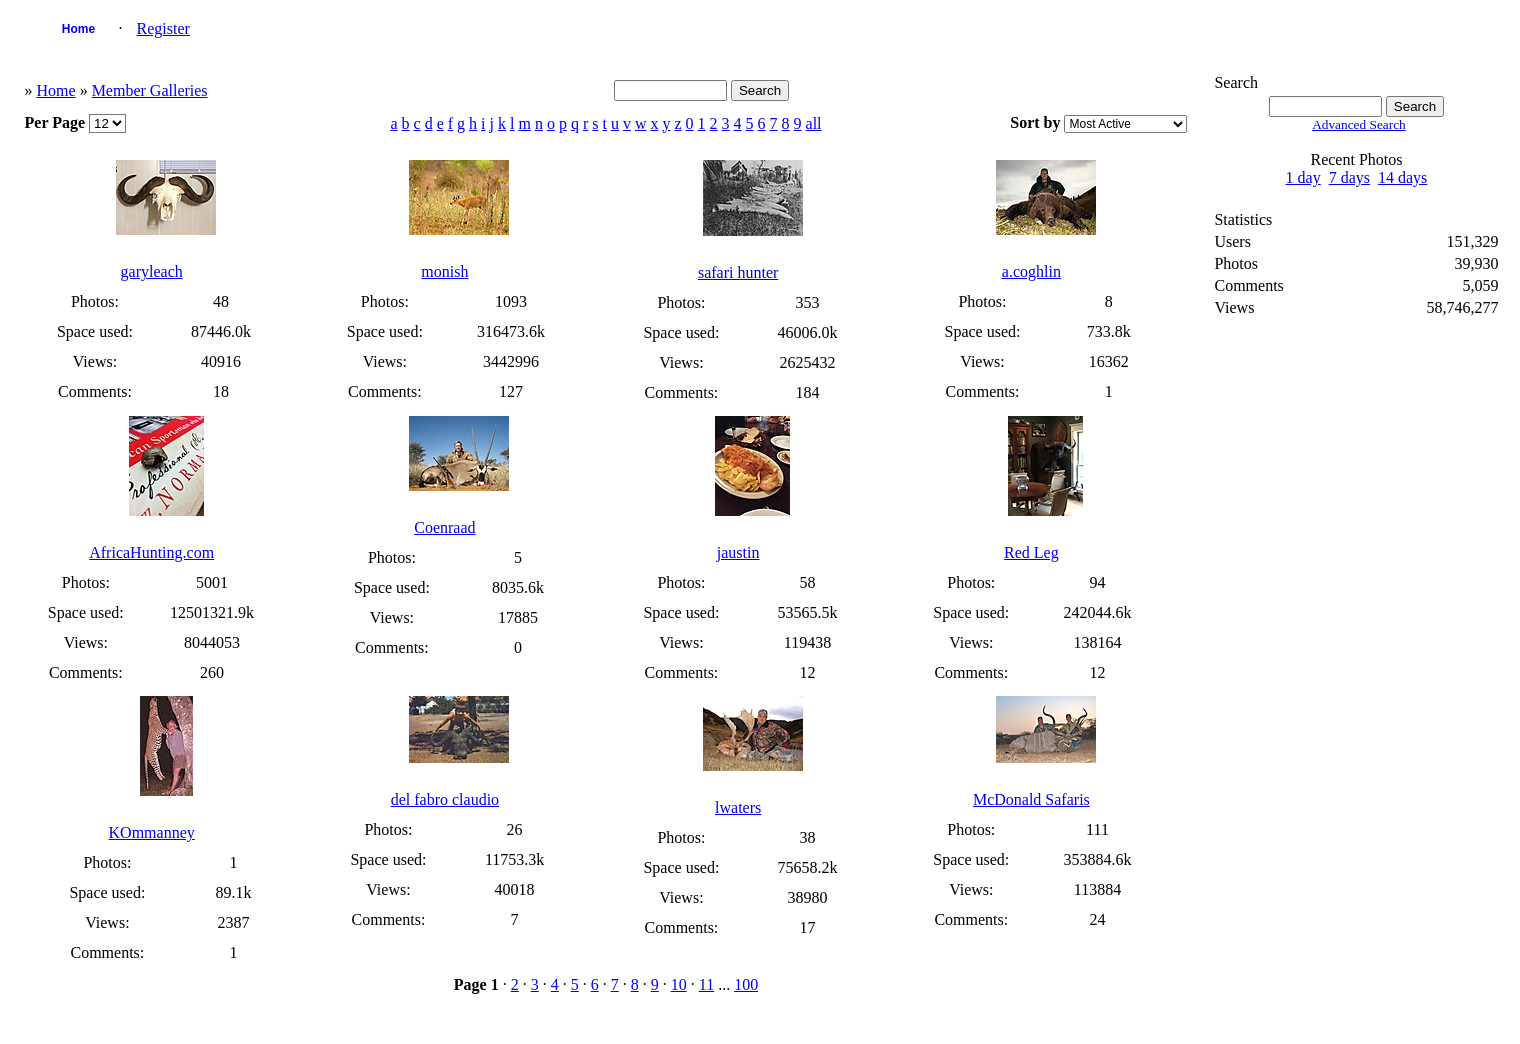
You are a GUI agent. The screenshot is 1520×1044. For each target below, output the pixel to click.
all (814, 123)
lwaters (738, 807)
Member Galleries (150, 90)
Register (163, 28)
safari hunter (738, 272)
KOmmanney (152, 832)
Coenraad (444, 527)
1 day (1303, 177)
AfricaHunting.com (151, 552)
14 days (1402, 177)
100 (746, 984)
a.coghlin (1031, 271)
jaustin (738, 552)
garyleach (152, 271)
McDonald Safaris (1031, 799)
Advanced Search (1359, 124)
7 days (1349, 177)
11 (706, 984)
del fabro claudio (445, 799)
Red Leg (1031, 552)
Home (78, 29)
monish (444, 271)
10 (679, 984)
